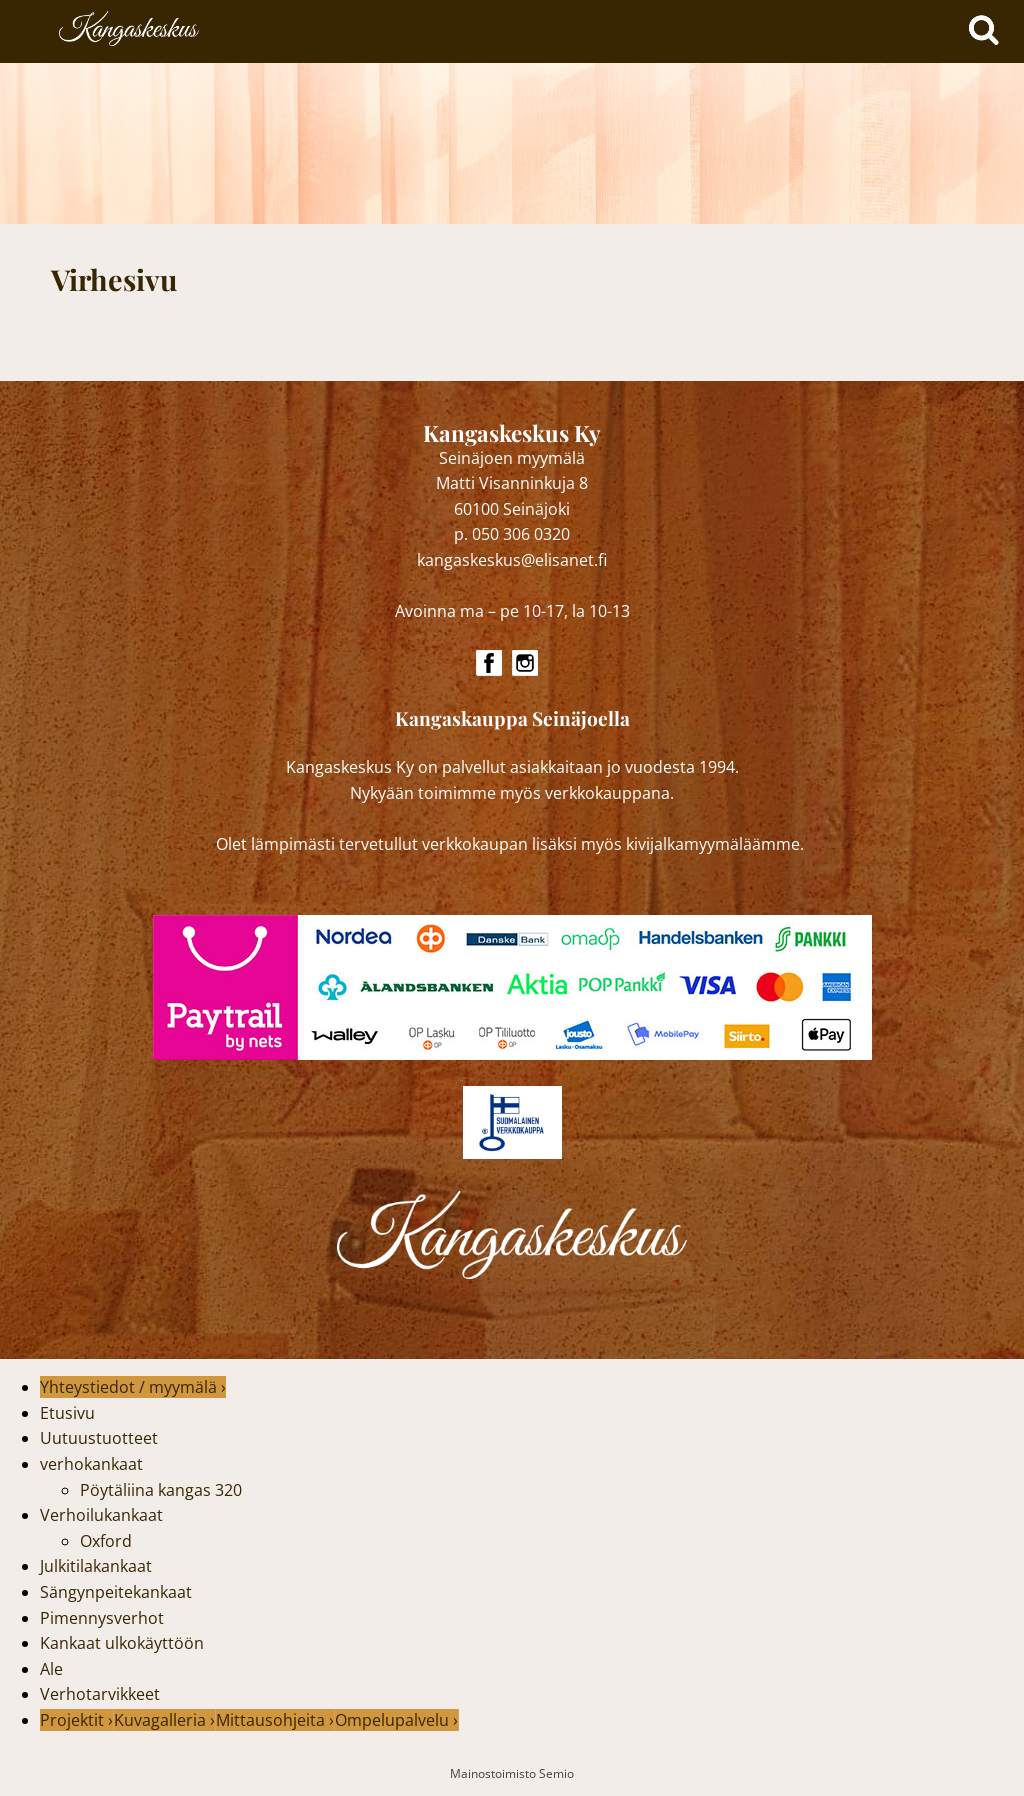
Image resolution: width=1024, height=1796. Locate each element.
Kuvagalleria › (164, 1720)
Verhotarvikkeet (100, 1694)
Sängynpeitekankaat (116, 1592)
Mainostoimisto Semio (512, 1773)
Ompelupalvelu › (396, 1720)
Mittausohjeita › (275, 1720)
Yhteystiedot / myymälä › (133, 1387)
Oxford (106, 1541)
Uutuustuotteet (99, 1438)
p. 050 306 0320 (512, 534)
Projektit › (76, 1720)
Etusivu (67, 1413)
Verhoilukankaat (101, 1515)
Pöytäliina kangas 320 (161, 1490)
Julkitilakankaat (96, 1566)
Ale (51, 1669)
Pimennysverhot (102, 1618)
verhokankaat (91, 1464)
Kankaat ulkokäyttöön (122, 1643)
